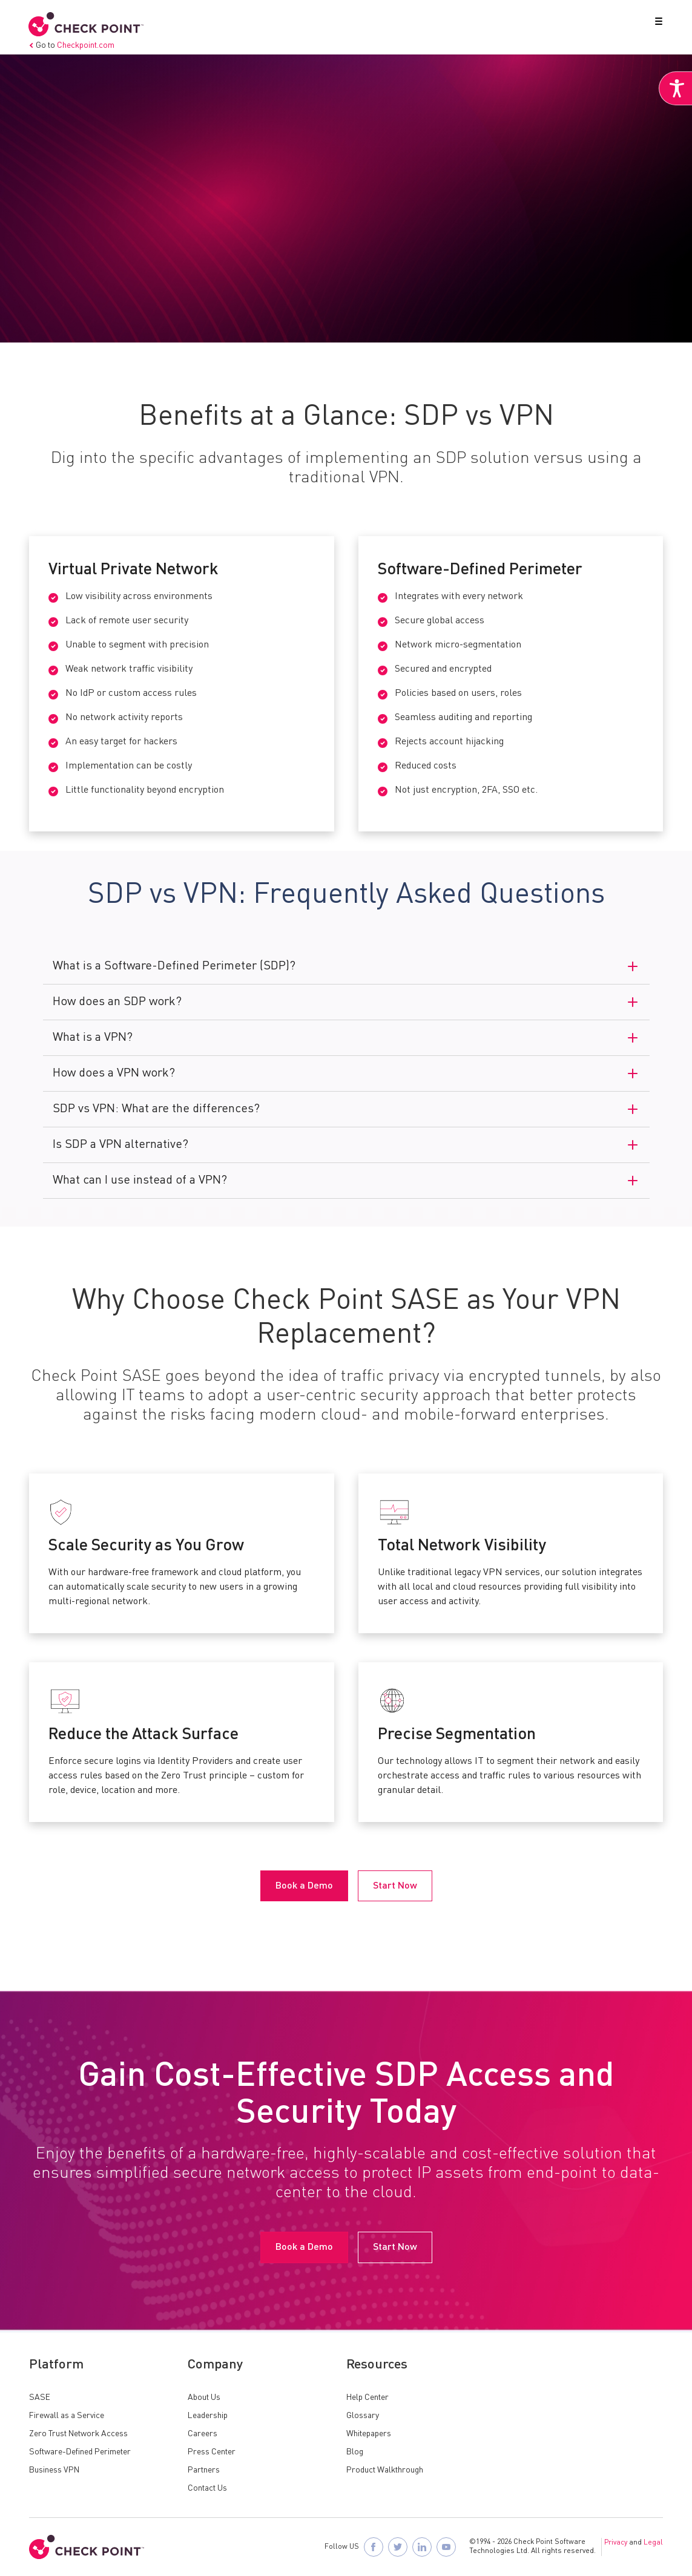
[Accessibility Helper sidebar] (675, 90)
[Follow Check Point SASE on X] (397, 2547)
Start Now (164, 306)
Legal (653, 2542)
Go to (72, 45)
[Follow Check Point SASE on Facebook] (373, 2547)
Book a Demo (73, 306)
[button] (655, 23)
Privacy (615, 2542)
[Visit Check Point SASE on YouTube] (446, 2547)
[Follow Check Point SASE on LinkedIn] (422, 2547)
